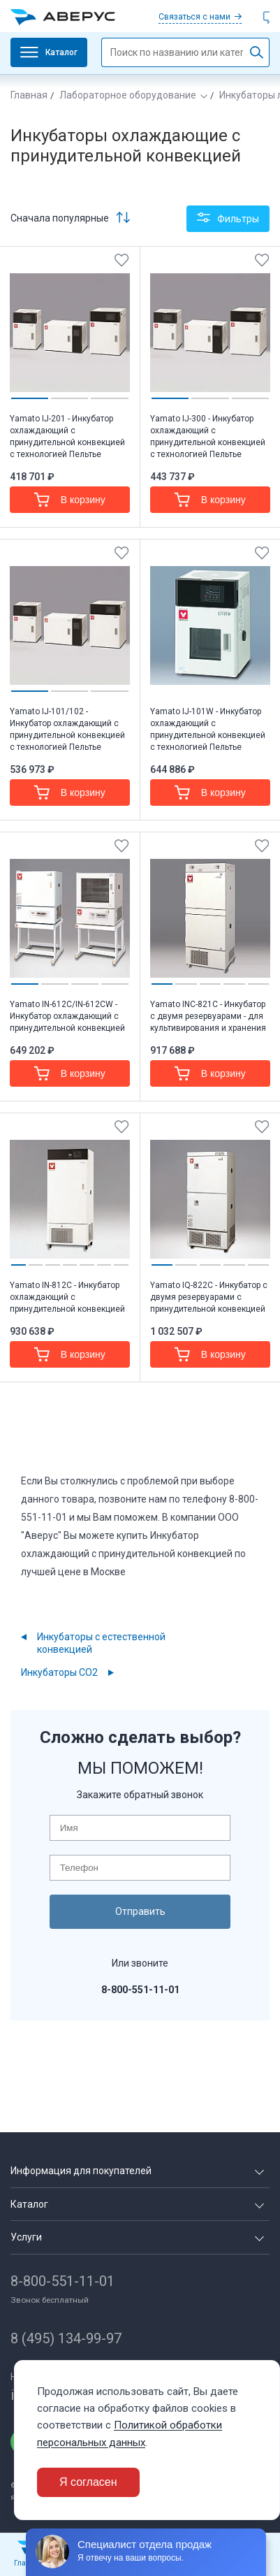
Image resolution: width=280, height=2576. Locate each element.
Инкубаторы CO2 (59, 1672)
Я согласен (88, 2482)
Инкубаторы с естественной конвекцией (101, 1643)
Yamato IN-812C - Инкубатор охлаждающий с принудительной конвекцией (67, 1297)
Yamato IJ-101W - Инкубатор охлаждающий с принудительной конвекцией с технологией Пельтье (207, 729)
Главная (28, 95)
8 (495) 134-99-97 (65, 2338)
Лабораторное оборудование (127, 95)
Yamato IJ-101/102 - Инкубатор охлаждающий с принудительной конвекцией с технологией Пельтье (67, 729)
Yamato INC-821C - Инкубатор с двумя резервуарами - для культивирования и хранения (208, 1016)
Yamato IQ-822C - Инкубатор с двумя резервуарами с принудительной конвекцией (208, 1297)
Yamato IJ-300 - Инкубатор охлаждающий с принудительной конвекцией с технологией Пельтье (207, 436)
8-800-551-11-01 (62, 2281)
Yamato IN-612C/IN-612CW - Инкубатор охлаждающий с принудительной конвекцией (67, 1016)
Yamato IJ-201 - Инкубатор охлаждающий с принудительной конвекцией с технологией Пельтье (67, 436)
